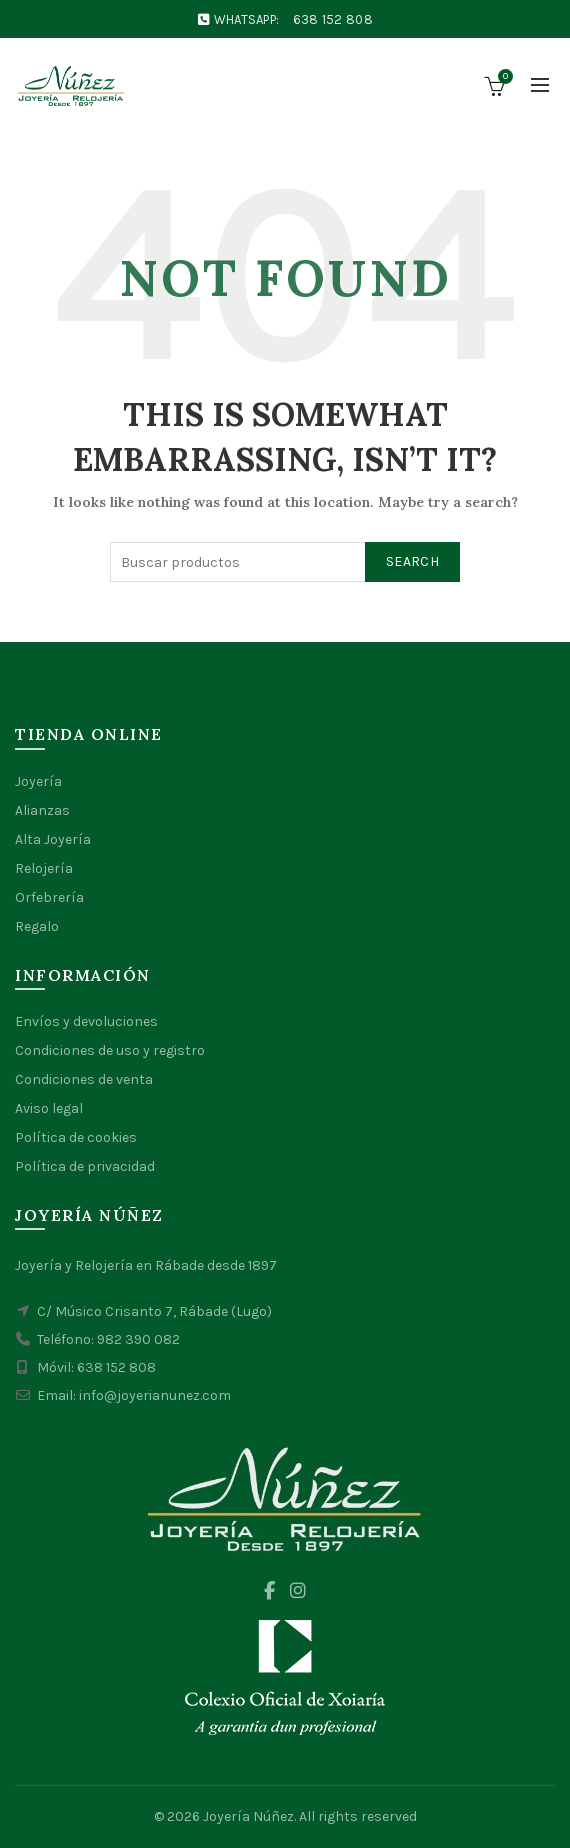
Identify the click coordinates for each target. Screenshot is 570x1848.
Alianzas (42, 810)
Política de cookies (76, 1137)
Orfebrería (49, 897)
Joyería (38, 781)
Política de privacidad (85, 1166)
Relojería (44, 868)
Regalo (37, 926)
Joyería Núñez (248, 1816)
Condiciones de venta (84, 1079)
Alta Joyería (53, 839)
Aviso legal (49, 1108)
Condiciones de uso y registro (110, 1050)
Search (412, 561)
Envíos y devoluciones (86, 1021)
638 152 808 (333, 19)
